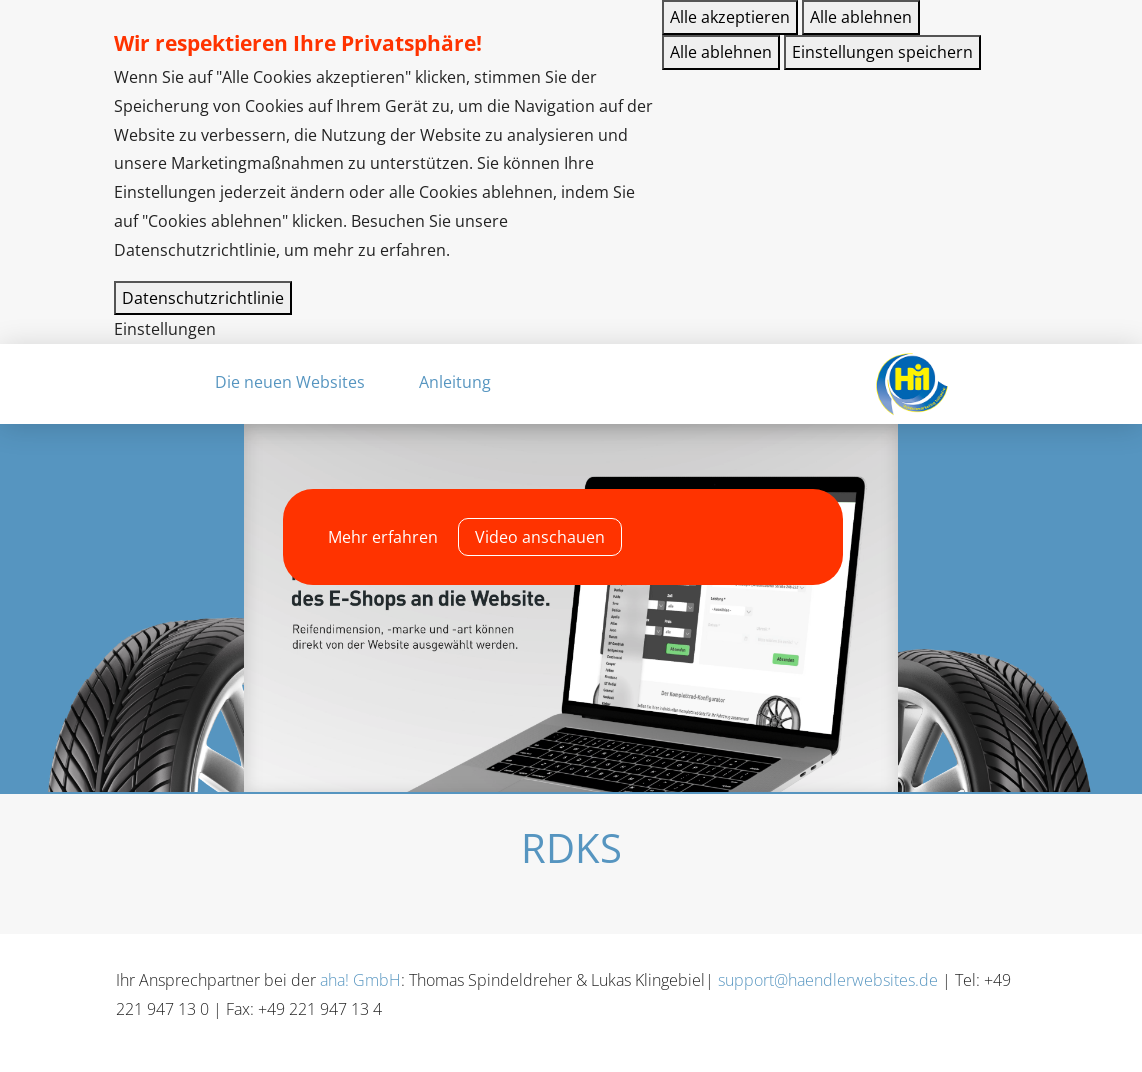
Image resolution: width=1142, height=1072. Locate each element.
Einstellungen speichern (882, 52)
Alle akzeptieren (730, 17)
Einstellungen (165, 329)
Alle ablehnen (861, 17)
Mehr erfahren (383, 537)
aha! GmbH (360, 980)
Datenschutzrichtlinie (203, 298)
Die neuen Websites (290, 382)
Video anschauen (540, 537)
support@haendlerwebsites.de (828, 980)
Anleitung (455, 382)
